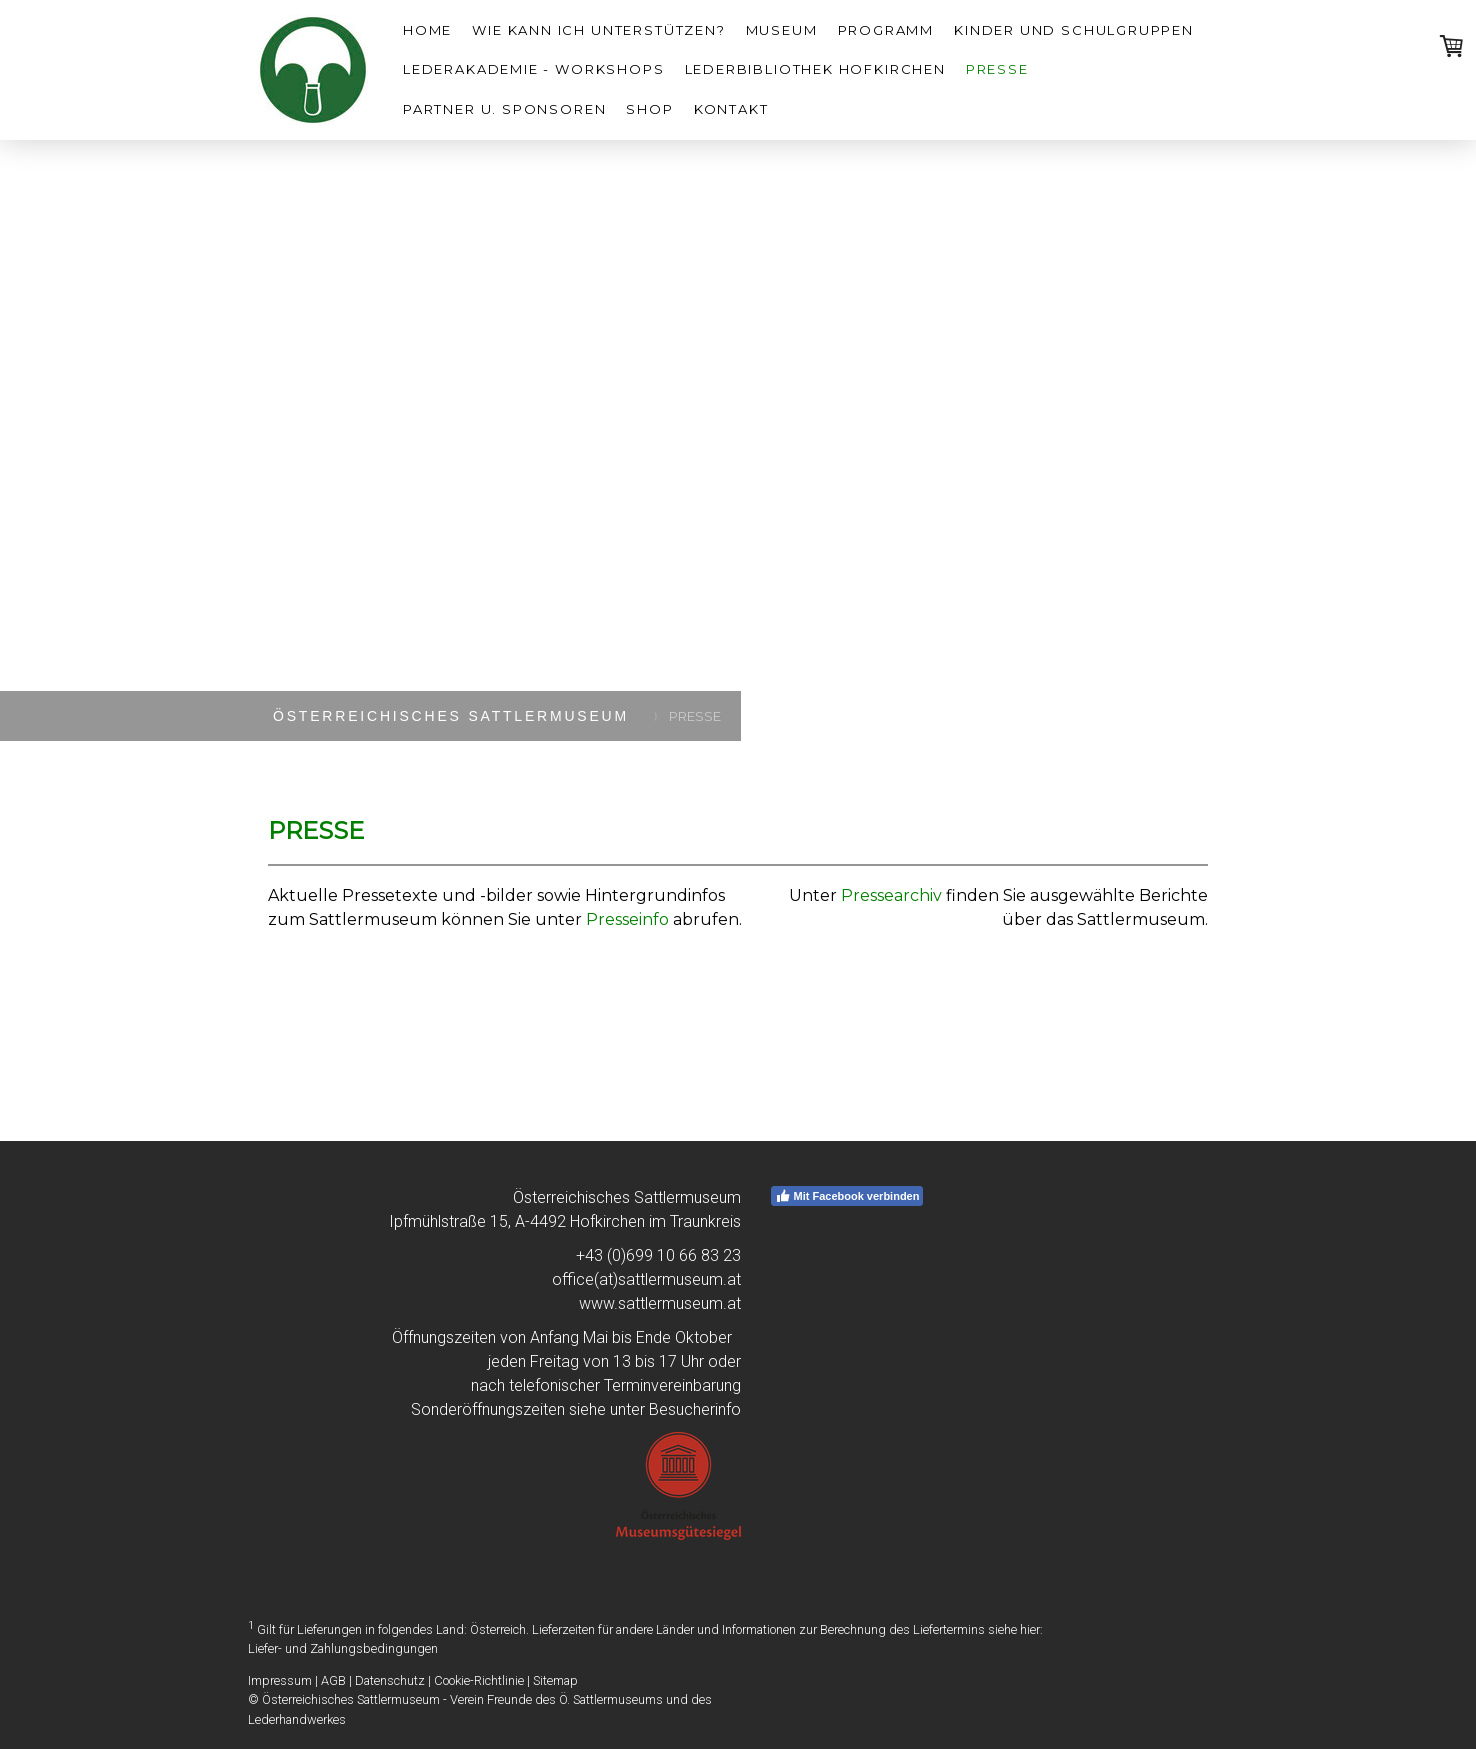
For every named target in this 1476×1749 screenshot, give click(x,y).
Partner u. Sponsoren (504, 109)
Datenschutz (390, 1680)
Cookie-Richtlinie (479, 1680)
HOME (427, 30)
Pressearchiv (891, 895)
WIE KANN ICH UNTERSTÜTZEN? (598, 30)
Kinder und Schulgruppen (1074, 30)
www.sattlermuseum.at (660, 1303)
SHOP (649, 109)
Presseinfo (627, 919)
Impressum (280, 1680)
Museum (782, 30)
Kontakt (731, 109)
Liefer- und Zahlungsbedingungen (343, 1648)
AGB (333, 1680)
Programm (886, 30)
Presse (997, 69)
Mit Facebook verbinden (847, 1196)
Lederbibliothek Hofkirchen (815, 69)
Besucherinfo (695, 1409)
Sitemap (555, 1680)
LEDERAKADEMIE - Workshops (534, 69)
